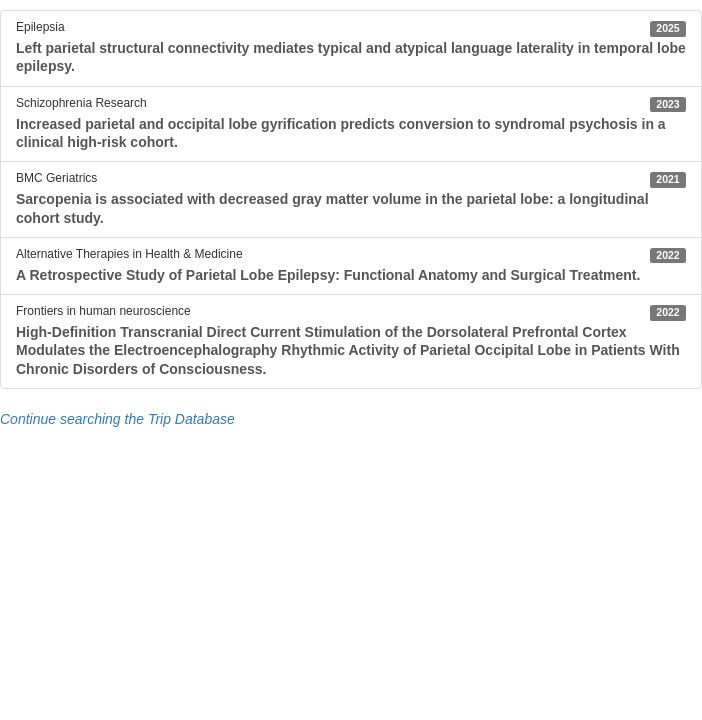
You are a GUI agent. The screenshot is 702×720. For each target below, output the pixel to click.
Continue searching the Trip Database (117, 419)
